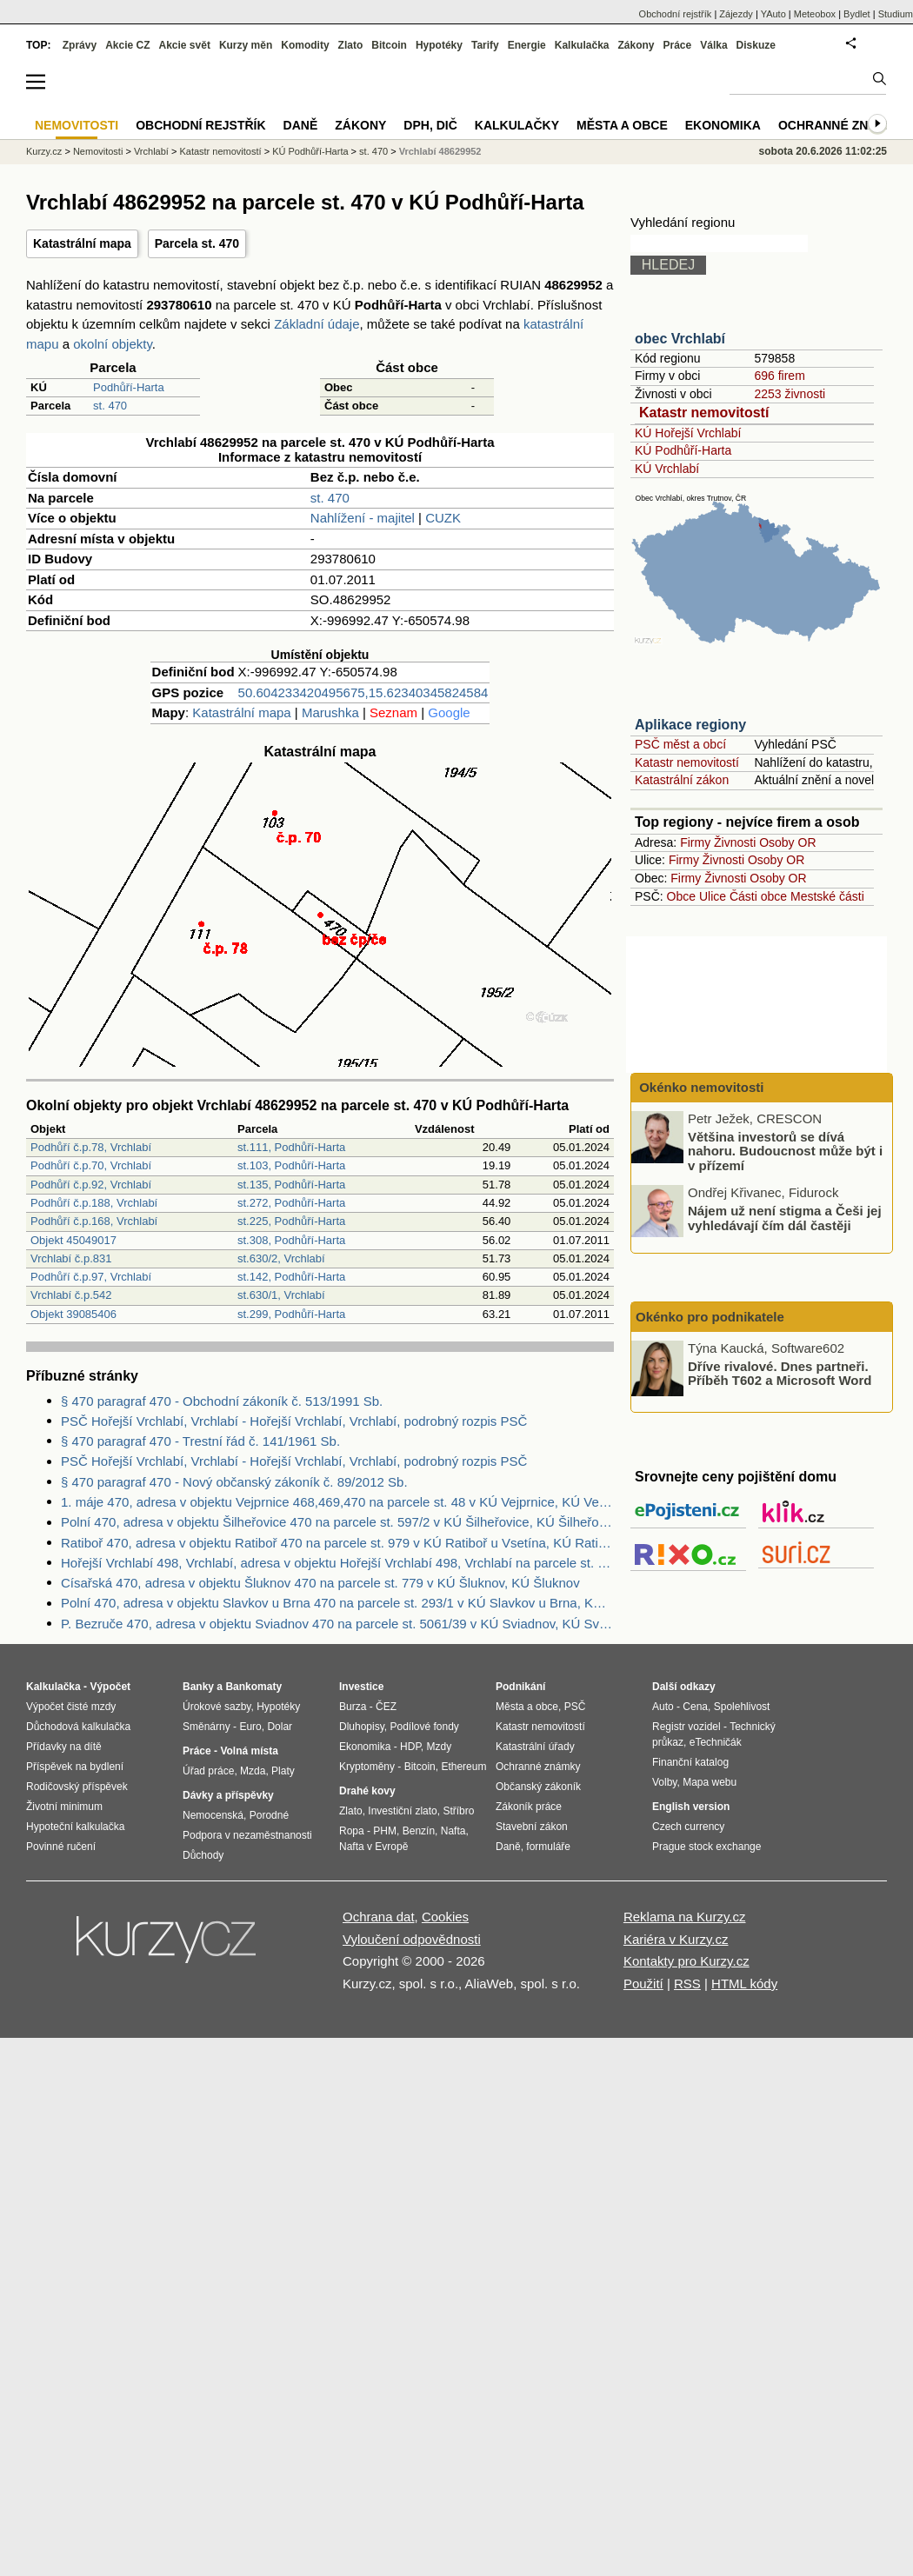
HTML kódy (744, 1983)
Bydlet (856, 14)
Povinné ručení (61, 1846)
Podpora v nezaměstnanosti (247, 1835)
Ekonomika (723, 125)
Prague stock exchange (706, 1846)
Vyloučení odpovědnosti (412, 1939)
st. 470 (110, 405)
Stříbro (458, 1811)
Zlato (350, 45)
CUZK (443, 517)
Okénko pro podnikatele (710, 1316)
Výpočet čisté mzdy (71, 1707)
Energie (527, 45)
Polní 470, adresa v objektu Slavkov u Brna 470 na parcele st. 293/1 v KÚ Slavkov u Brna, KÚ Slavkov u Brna (337, 1602)
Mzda (252, 1771)
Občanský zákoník (538, 1787)
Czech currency (688, 1827)
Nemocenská (213, 1815)
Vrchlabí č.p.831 (70, 1258)
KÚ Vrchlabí (667, 469)
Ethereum (463, 1767)
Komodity (305, 45)
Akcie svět (184, 45)
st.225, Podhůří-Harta (291, 1221)
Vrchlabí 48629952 (440, 151)
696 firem (779, 376)
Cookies (445, 1916)
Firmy (695, 842)
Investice (361, 1687)
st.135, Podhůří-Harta (291, 1184)
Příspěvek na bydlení (74, 1767)
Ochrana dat (379, 1916)
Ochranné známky (841, 125)
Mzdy (439, 1747)
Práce (677, 45)
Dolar (279, 1727)
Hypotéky (439, 45)
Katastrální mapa (82, 243)
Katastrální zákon (682, 780)
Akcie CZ (127, 45)
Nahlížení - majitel (362, 517)
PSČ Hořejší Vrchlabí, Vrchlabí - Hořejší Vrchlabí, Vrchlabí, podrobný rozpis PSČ (294, 1421)
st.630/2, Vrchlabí (281, 1258)
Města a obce (622, 125)
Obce (681, 896)
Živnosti (735, 842)
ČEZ (386, 1707)
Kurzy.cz (44, 151)
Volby (664, 1782)
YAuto (773, 14)
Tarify (485, 45)
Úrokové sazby (216, 1707)
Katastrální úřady (535, 1747)
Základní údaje (316, 323)
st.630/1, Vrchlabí (281, 1294)
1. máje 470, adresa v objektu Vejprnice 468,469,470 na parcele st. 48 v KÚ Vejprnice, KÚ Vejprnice (337, 1501)
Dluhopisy (361, 1727)
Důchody (203, 1855)
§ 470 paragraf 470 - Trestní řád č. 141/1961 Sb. (200, 1441)
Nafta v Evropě (373, 1846)
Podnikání (520, 1687)
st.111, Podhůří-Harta (291, 1147)
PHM (385, 1831)
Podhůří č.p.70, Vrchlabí (90, 1165)
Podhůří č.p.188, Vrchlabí (93, 1202)
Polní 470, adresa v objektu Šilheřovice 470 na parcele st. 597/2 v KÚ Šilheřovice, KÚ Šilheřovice (337, 1521)
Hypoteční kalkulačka (75, 1827)
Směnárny (206, 1727)
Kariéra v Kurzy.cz (676, 1939)
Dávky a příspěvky (228, 1795)
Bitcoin (389, 45)
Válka (713, 45)
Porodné (269, 1815)
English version (691, 1807)
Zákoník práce (529, 1807)
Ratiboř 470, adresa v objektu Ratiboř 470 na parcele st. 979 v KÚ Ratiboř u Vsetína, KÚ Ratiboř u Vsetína (337, 1542)
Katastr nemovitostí (704, 412)
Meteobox (815, 14)
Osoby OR (787, 842)
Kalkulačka (582, 45)
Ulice (712, 896)
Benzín (419, 1831)
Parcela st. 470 (197, 243)
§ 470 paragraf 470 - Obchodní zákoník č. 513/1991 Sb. (222, 1401)
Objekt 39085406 (73, 1314)
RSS (687, 1983)
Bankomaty (253, 1687)
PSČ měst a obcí (680, 744)
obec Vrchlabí (680, 338)
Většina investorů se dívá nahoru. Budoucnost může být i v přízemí (785, 1150)
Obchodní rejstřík (675, 14)
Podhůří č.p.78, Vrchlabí (90, 1147)
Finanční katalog (690, 1762)
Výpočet (110, 1687)
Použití (643, 1983)
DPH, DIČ (429, 125)
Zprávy (80, 45)
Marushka (330, 712)
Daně (300, 125)
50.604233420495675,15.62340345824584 (363, 692)
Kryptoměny (367, 1767)
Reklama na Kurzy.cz (684, 1916)
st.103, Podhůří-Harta (291, 1165)
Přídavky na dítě (64, 1747)
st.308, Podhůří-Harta (291, 1240)
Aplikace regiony (690, 724)
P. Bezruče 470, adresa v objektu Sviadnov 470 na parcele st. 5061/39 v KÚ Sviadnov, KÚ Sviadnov (337, 1623)
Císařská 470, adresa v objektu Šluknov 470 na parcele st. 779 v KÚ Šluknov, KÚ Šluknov (320, 1582)
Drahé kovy (367, 1791)
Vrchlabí (151, 151)
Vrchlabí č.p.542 (70, 1294)
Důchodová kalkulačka (78, 1727)
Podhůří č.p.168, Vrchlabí (93, 1221)
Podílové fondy (424, 1727)
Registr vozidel (686, 1727)
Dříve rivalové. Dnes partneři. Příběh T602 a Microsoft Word (779, 1373)
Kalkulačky (517, 125)
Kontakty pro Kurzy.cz (686, 1961)
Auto (663, 1707)
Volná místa (248, 1751)
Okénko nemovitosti (700, 1087)
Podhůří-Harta (128, 387)
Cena (695, 1707)
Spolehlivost (742, 1707)
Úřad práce (208, 1771)
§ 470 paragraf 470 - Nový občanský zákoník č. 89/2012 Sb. (234, 1481)
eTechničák (716, 1742)
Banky (198, 1687)
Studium (895, 14)
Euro (250, 1727)
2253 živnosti (789, 394)
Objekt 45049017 (73, 1240)
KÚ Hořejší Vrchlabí (688, 433)
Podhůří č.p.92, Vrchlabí (90, 1184)
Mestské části (827, 896)
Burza (352, 1707)
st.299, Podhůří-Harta (291, 1314)
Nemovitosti (98, 151)
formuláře (548, 1846)
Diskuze (756, 45)
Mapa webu (709, 1782)
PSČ (575, 1707)
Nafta (453, 1831)
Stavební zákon (532, 1827)
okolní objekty (112, 343)
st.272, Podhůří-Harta (291, 1202)
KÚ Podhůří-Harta (683, 450)
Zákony (635, 45)
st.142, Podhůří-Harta (291, 1276)
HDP (410, 1747)
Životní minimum (64, 1807)
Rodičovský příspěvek (77, 1787)
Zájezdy (736, 14)
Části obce (758, 896)
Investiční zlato (402, 1811)
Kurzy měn (245, 45)
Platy (283, 1771)
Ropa (351, 1831)
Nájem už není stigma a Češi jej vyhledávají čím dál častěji (785, 1218)
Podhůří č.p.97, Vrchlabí (90, 1276)
